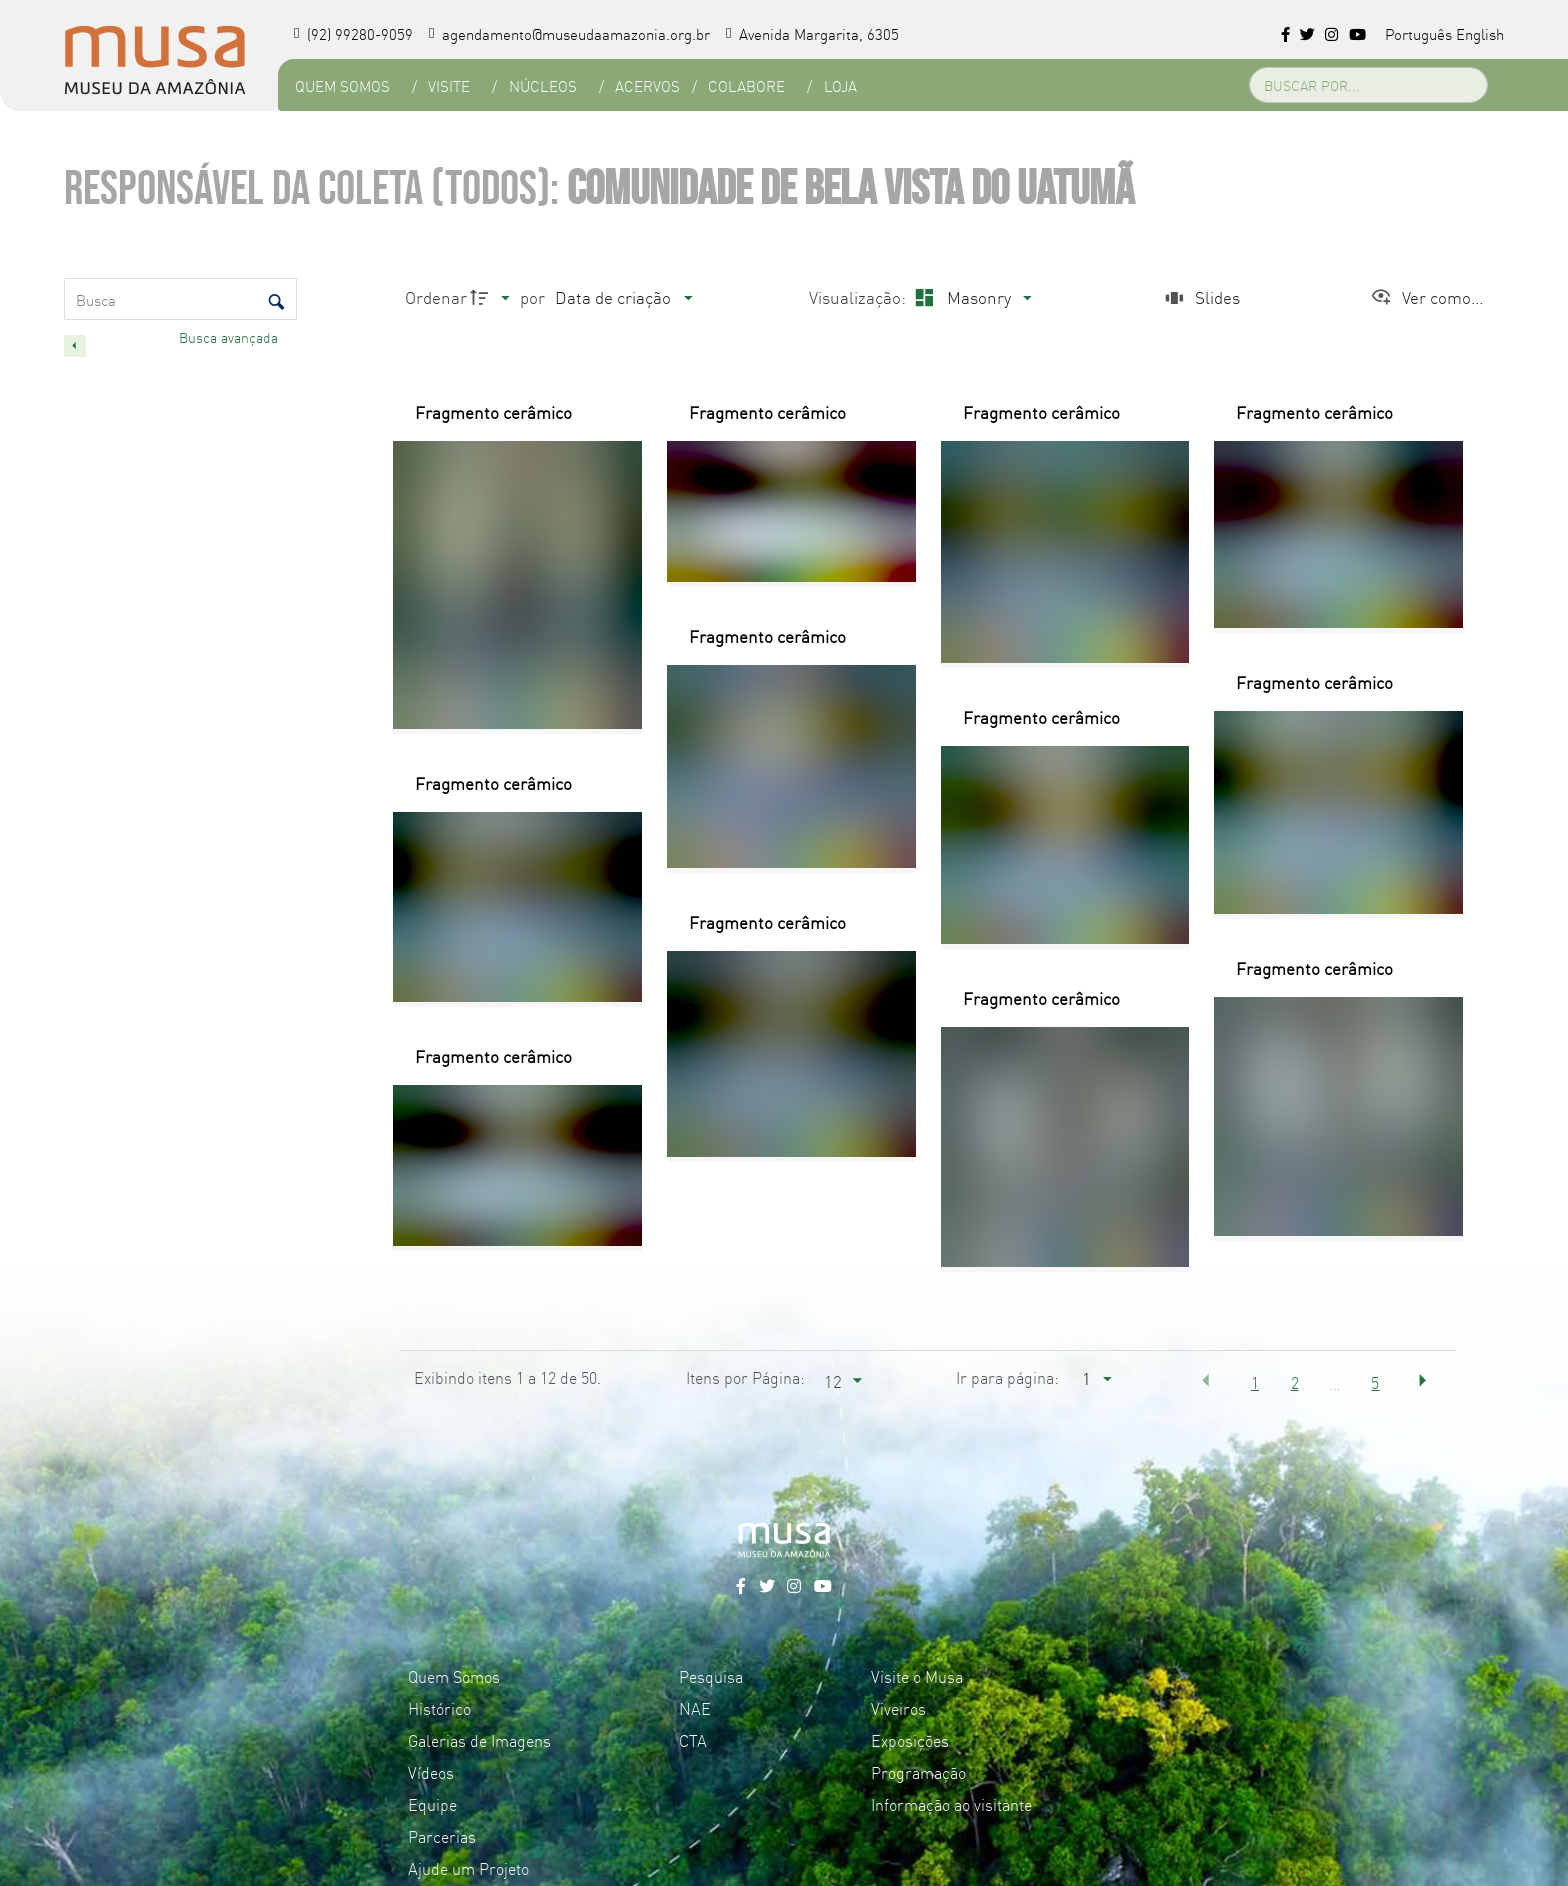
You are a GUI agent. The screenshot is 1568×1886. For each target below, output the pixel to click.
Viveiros (898, 1708)
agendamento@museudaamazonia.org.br (569, 33)
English (1480, 33)
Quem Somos (341, 85)
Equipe (432, 1804)
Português (1418, 33)
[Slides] (1200, 297)
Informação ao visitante (951, 1804)
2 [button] (1295, 1382)
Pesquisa (711, 1676)
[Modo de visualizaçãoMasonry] (970, 297)
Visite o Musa (917, 1676)
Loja (839, 85)
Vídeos (431, 1772)
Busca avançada (230, 337)
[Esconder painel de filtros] (75, 346)
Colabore (745, 85)
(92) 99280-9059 (353, 33)
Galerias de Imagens (479, 1740)
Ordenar (436, 296)
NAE (695, 1708)
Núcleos (542, 85)
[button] (1206, 1381)
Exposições (910, 1740)
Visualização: (859, 296)
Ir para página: (1007, 1377)
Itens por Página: (745, 1377)
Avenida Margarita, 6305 (812, 33)
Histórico (439, 1708)
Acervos (647, 85)
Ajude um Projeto (468, 1868)
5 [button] (1375, 1382)
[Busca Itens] (180, 299)
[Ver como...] (1426, 297)
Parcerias (442, 1836)
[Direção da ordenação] (492, 297)
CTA (693, 1740)
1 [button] (1255, 1382)
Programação (918, 1772)
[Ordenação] (623, 297)
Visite (449, 85)
